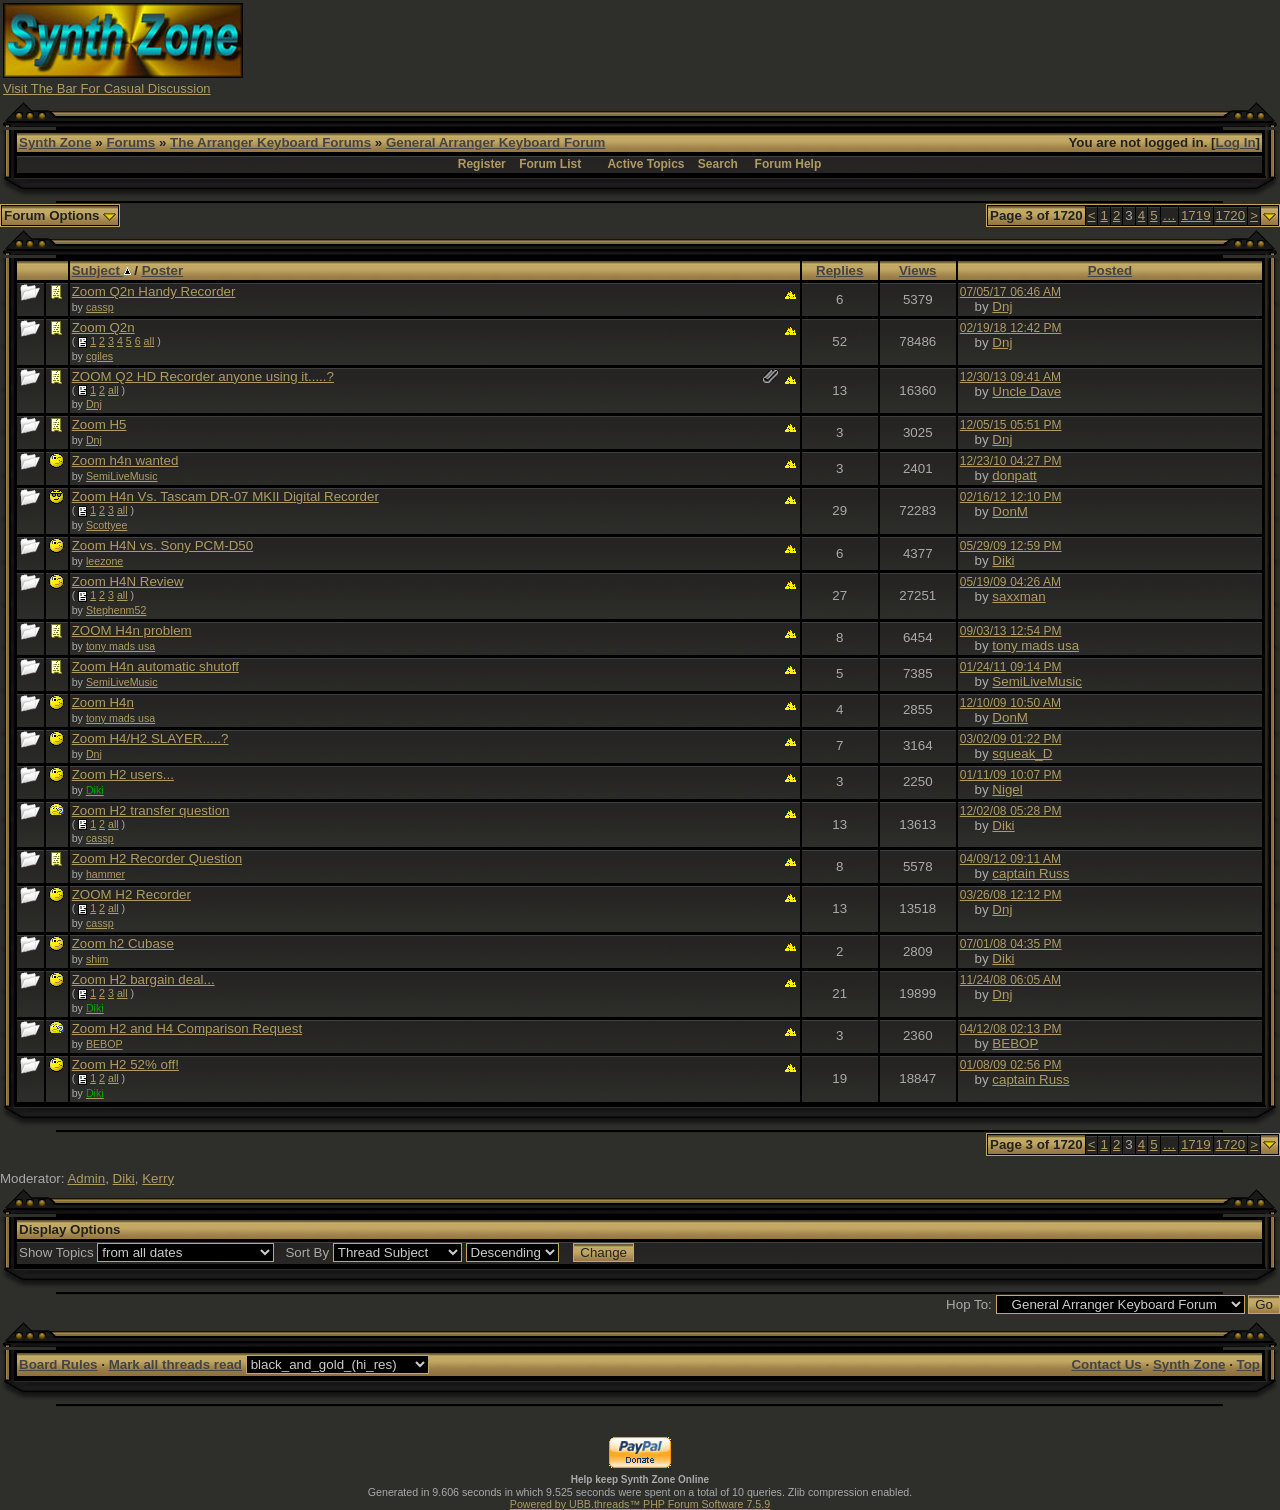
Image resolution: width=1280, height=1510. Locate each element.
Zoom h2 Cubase (123, 943)
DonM (1010, 511)
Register (482, 164)
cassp (100, 307)
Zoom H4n (103, 702)
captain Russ (1030, 873)
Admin (86, 1178)
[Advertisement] (913, 48)
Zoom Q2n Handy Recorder (154, 291)
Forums (130, 142)
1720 (1231, 215)
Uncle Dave (1026, 391)
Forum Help (788, 164)
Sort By (307, 1252)
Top (1248, 1364)
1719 (1196, 215)
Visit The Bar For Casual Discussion (107, 88)
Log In (1236, 142)
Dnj (1002, 306)
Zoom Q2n (103, 327)
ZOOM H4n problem (132, 630)
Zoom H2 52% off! (125, 1064)
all (149, 341)
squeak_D (1022, 753)
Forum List (550, 164)
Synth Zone (55, 142)
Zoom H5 (99, 424)
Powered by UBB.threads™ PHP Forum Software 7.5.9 (640, 1504)
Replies (839, 270)
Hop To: (969, 1304)
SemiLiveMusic (122, 476)
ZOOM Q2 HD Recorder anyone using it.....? (203, 376)
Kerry (158, 1178)
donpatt (1014, 475)
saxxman (1018, 596)
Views (918, 270)
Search (718, 164)
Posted (1110, 270)
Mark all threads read (175, 1364)
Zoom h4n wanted (125, 460)
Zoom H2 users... (123, 774)
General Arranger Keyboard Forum (495, 142)
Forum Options (60, 215)
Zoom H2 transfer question (151, 810)
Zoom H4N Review (128, 581)
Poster (162, 270)
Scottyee (106, 525)
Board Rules (58, 1364)
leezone (104, 561)
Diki (1003, 560)
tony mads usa (120, 646)
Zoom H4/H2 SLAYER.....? (150, 738)
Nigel (1007, 789)
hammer (105, 874)
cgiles (99, 356)
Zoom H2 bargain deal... (143, 979)
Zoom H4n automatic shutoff (155, 666)
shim (97, 959)
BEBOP (104, 1044)
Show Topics (56, 1252)
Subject (101, 270)
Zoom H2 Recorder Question (157, 858)
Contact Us (1106, 1364)
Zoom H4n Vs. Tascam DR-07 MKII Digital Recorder (225, 496)
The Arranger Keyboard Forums (270, 142)
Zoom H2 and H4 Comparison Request (187, 1028)
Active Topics (645, 164)
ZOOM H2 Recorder (131, 894)
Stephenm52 (116, 610)
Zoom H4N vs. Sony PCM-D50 (162, 545)
